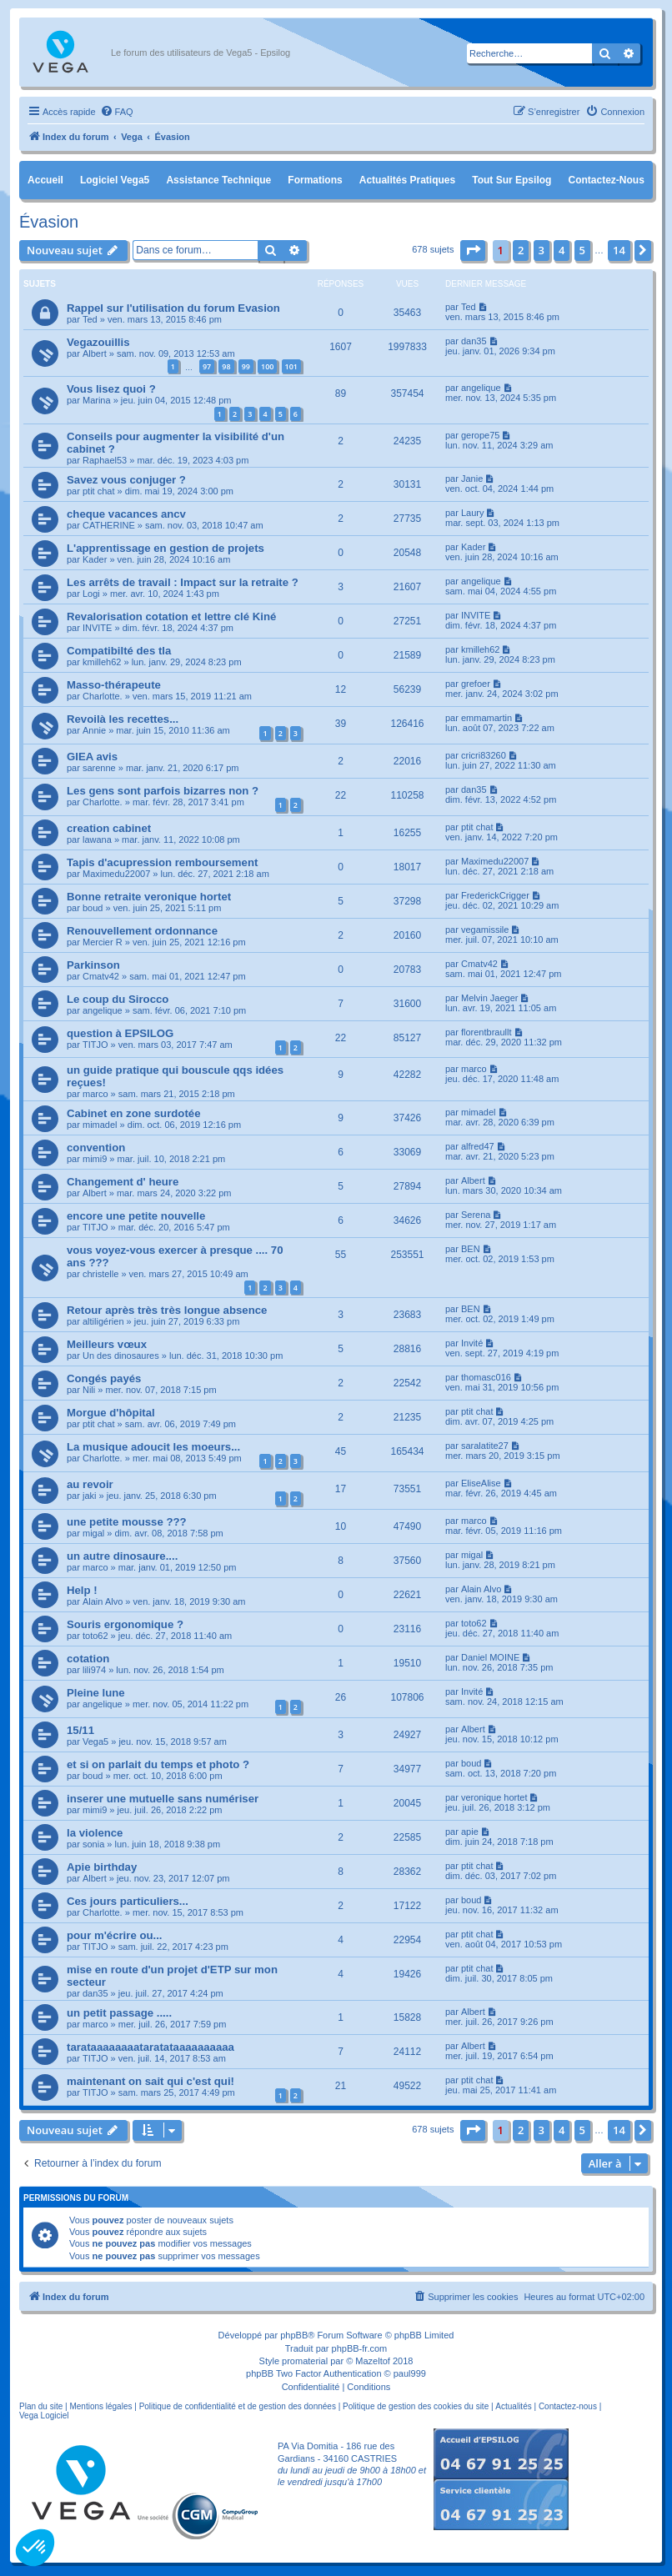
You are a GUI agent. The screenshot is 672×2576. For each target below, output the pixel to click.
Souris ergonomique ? (125, 1624)
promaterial (305, 2361)
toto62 (95, 1636)
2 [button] (521, 250)
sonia (93, 1844)
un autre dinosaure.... (122, 1556)
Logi (91, 594)
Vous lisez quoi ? (111, 389)
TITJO (95, 1045)
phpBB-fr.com (360, 2348)
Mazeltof (372, 2361)
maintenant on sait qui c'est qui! (150, 2081)
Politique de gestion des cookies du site (416, 2406)
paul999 (410, 2373)
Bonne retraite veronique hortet (149, 896)
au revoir (90, 1484)
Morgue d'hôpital (111, 1412)
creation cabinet (109, 828)
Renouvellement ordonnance (142, 931)
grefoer (475, 684)
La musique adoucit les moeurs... (153, 1447)
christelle (100, 1274)
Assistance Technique (218, 180)
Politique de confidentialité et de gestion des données (237, 2406)
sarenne (99, 768)
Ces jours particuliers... (127, 1901)
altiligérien (103, 1321)
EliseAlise (481, 1483)
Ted (90, 319)
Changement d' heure (122, 1181)
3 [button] (541, 250)
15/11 (80, 1730)
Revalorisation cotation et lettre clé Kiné (171, 616)
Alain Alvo (103, 1601)
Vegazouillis (98, 342)
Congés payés (104, 1378)
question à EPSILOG (120, 1033)
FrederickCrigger (495, 895)
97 (207, 366)
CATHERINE (109, 525)
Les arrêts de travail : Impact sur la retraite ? (182, 582)
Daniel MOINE (490, 1657)
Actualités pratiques (407, 180)
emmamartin (486, 718)
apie (470, 1832)
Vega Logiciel (44, 2415)
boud (93, 908)
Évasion (48, 222)
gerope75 (480, 435)
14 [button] (619, 250)
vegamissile (485, 930)
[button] (472, 250)
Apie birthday (102, 1867)
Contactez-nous (606, 180)
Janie (472, 479)
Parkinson (93, 965)
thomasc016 (486, 1377)
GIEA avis (92, 756)
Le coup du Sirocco (117, 999)
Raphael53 (105, 460)
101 (291, 366)
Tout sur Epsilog (511, 180)
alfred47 (477, 1146)
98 (226, 366)
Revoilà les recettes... (122, 719)
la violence (95, 1833)
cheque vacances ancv (126, 514)
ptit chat (99, 491)
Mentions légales (100, 2406)
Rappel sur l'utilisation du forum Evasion (173, 308)
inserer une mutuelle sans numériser (162, 1798)
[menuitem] (116, 112)
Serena (475, 1215)
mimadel (100, 1125)
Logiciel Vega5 (114, 180)
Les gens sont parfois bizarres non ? (162, 790)
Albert (95, 353)
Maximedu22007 (116, 874)
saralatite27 (485, 1446)
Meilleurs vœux (107, 1344)
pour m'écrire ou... (115, 1935)
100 (267, 366)
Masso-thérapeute (114, 685)
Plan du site (41, 2406)
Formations (315, 180)
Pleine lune (96, 1692)
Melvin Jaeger (489, 998)
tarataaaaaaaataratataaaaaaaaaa (150, 2047)
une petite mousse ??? (127, 1522)
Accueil (45, 180)
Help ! (82, 1590)
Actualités (513, 2406)
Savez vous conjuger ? (126, 480)
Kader (95, 559)
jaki (90, 1496)
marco (95, 1094)
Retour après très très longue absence (167, 1310)
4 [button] (561, 250)
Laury (472, 513)
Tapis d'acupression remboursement (162, 862)
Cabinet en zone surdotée (133, 1113)
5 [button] (582, 250)
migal (93, 1533)
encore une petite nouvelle (136, 1216)
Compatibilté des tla (119, 650)
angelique (481, 388)
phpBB (294, 2335)
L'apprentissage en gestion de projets (165, 548)
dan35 (474, 341)
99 (246, 366)
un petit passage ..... (119, 2013)
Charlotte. (103, 696)
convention (96, 1147)
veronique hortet (494, 1797)
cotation (88, 1658)
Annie (94, 730)
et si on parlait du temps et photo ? (158, 1764)
